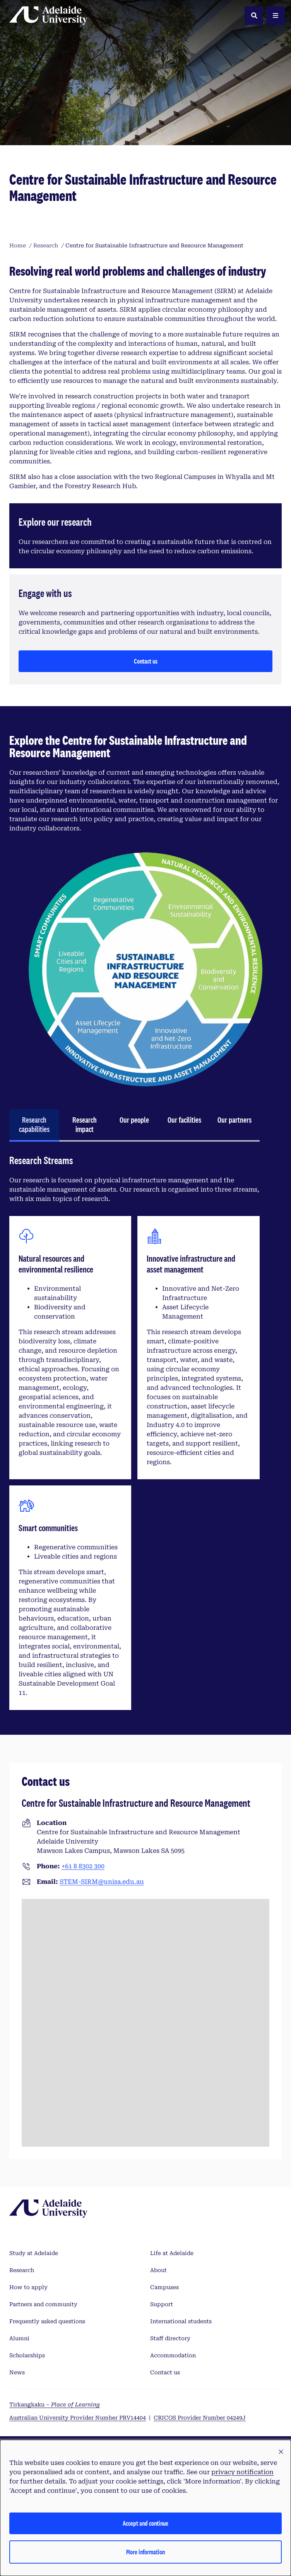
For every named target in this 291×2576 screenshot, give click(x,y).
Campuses (164, 2287)
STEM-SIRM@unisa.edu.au (102, 1881)
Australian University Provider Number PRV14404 (77, 2418)
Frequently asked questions (47, 2321)
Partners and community (43, 2304)
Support (161, 2304)
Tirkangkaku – (54, 2404)
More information (145, 2551)
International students (181, 2321)
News (17, 2372)
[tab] (34, 1125)
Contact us (145, 661)
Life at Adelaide (171, 2253)
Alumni (19, 2338)
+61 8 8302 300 (83, 1866)
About (158, 2270)
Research (21, 2270)
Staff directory (170, 2338)
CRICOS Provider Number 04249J (200, 2418)
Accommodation (173, 2355)
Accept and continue (145, 2523)
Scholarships (27, 2355)
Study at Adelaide (33, 2253)
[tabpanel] (134, 1435)
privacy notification (242, 2472)
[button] (281, 2452)
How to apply (28, 2287)
